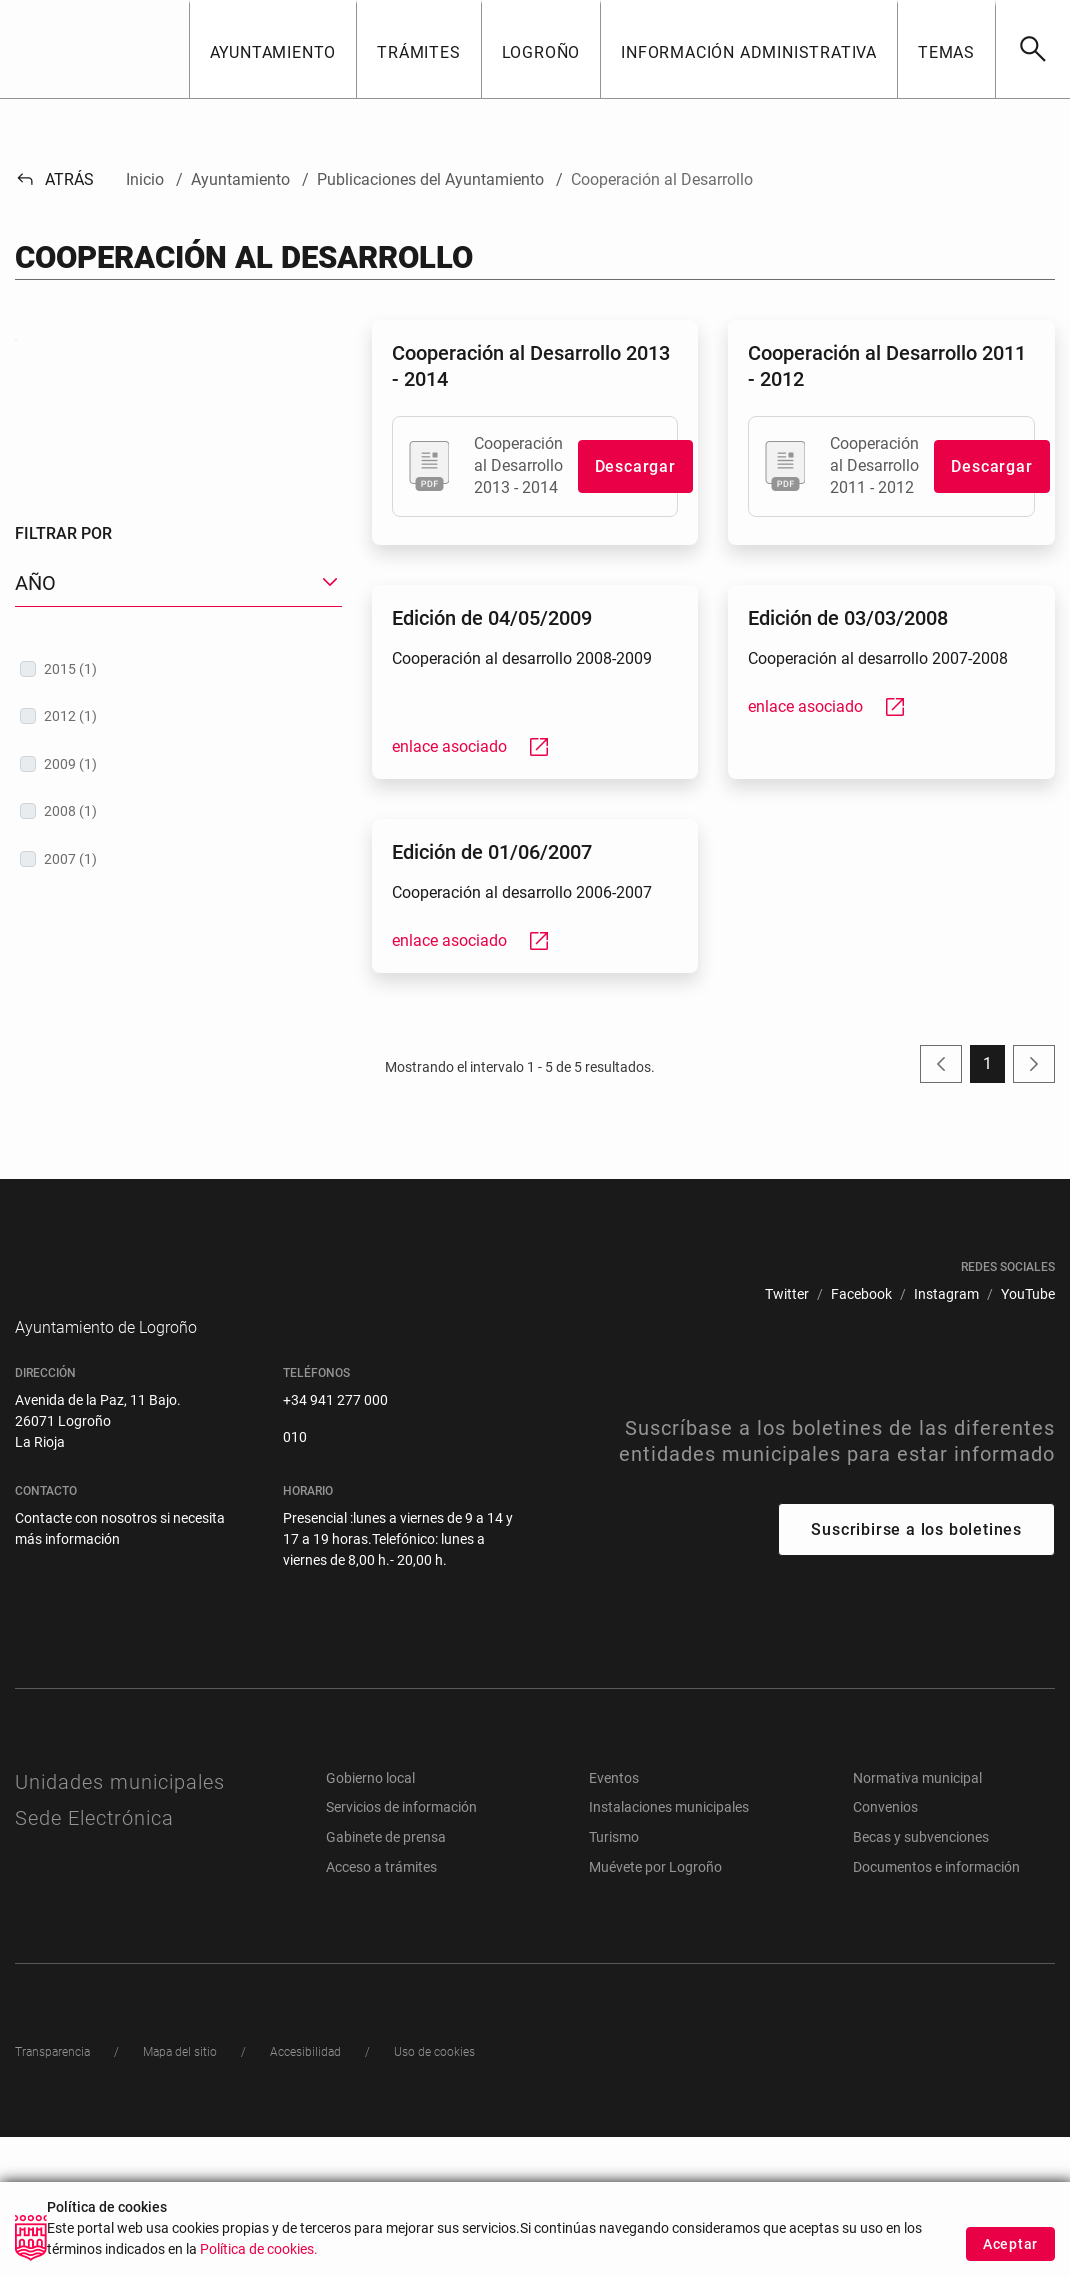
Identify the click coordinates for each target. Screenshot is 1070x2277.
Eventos (614, 1918)
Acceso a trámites (381, 2007)
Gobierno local (370, 1918)
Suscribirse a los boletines (916, 1669)
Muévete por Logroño (655, 2007)
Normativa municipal (917, 1918)
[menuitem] (787, 1404)
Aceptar (1010, 2250)
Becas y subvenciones (921, 1977)
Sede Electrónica (94, 1958)
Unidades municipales (120, 1922)
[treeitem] (178, 941)
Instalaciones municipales (669, 1948)
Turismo (614, 1977)
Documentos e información (936, 2007)
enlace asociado (471, 746)
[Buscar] (1032, 49)
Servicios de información (401, 1948)
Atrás (54, 179)
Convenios (885, 1948)
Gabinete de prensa (386, 1977)
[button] (273, 49)
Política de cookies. (259, 2255)
